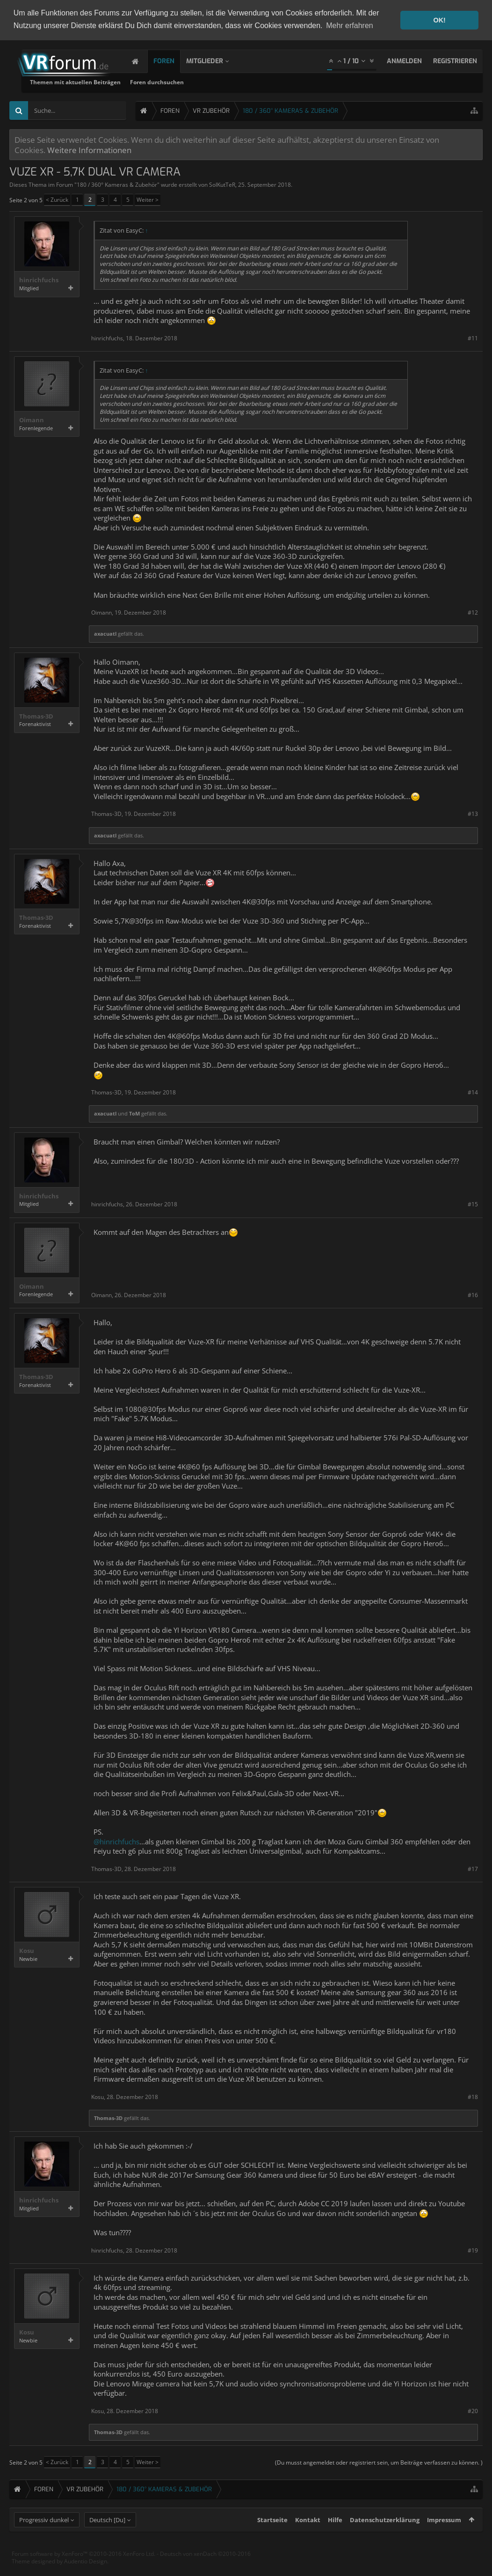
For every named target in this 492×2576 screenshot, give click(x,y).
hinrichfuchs (38, 280)
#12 (473, 612)
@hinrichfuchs (116, 1841)
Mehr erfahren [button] (349, 25)
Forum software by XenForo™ (83, 2571)
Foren (173, 61)
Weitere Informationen (89, 149)
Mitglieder (213, 61)
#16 (473, 1295)
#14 (473, 1092)
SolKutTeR (222, 185)
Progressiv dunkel (44, 2536)
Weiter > (148, 200)
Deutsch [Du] (107, 2536)
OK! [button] (439, 20)
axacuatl (105, 633)
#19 (473, 2250)
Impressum (444, 2536)
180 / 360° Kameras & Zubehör (117, 185)
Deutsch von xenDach (205, 2571)
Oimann (31, 420)
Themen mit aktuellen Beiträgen (189, 82)
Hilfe (335, 2536)
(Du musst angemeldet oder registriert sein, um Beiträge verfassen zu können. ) (379, 2462)
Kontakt (307, 2536)
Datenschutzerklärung (385, 2536)
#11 (473, 338)
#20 (473, 2411)
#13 (473, 813)
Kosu (26, 1951)
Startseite (272, 2536)
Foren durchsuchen (271, 82)
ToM (134, 1113)
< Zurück (57, 200)
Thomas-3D (36, 716)
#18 (473, 2096)
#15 (473, 1204)
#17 (473, 1868)
